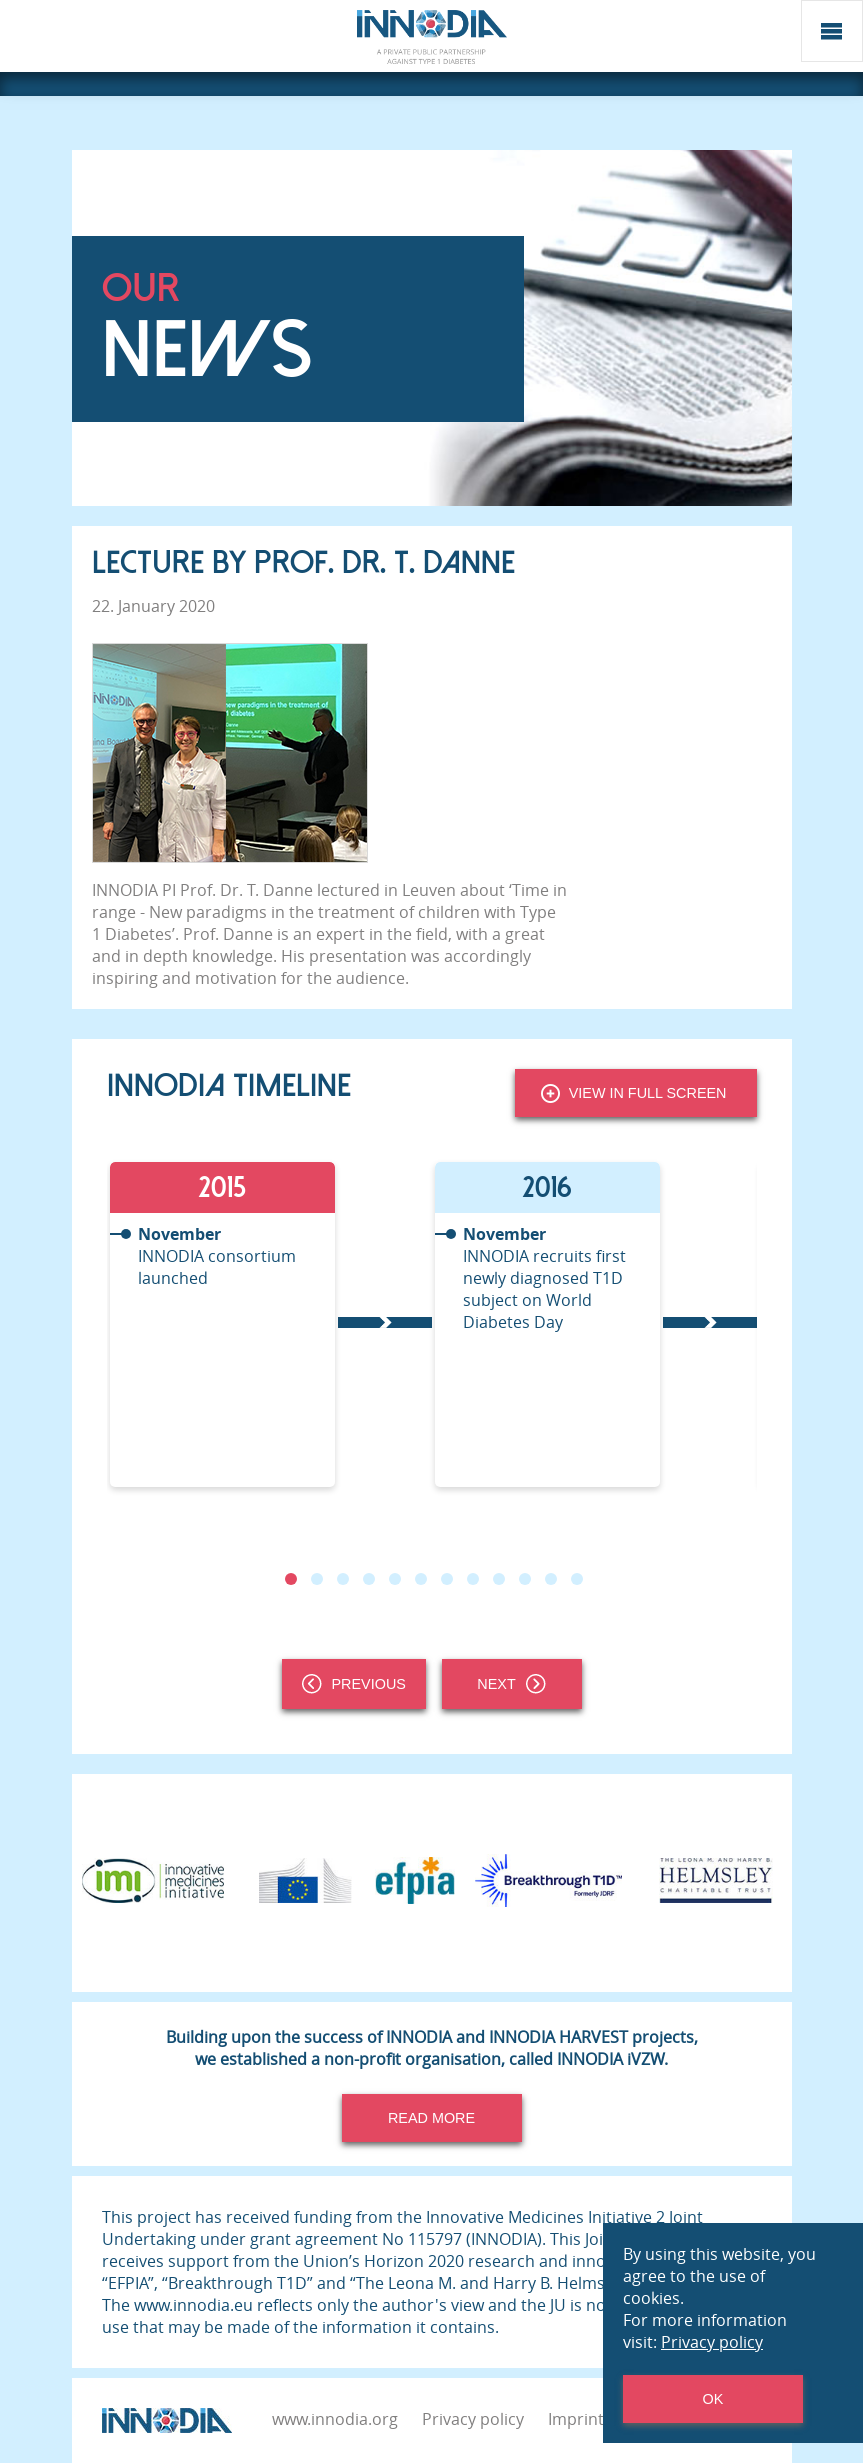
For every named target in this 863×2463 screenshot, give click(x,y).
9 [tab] (498, 1579)
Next (511, 1684)
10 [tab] (524, 1579)
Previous (354, 1684)
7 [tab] (446, 1579)
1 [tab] (290, 1579)
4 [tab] (368, 1579)
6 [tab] (420, 1579)
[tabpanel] (269, 1324)
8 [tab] (472, 1579)
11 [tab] (550, 1579)
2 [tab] (316, 1579)
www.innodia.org (335, 2419)
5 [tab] (394, 1579)
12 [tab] (576, 1579)
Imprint (576, 2419)
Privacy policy (473, 2419)
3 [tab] (342, 1579)
